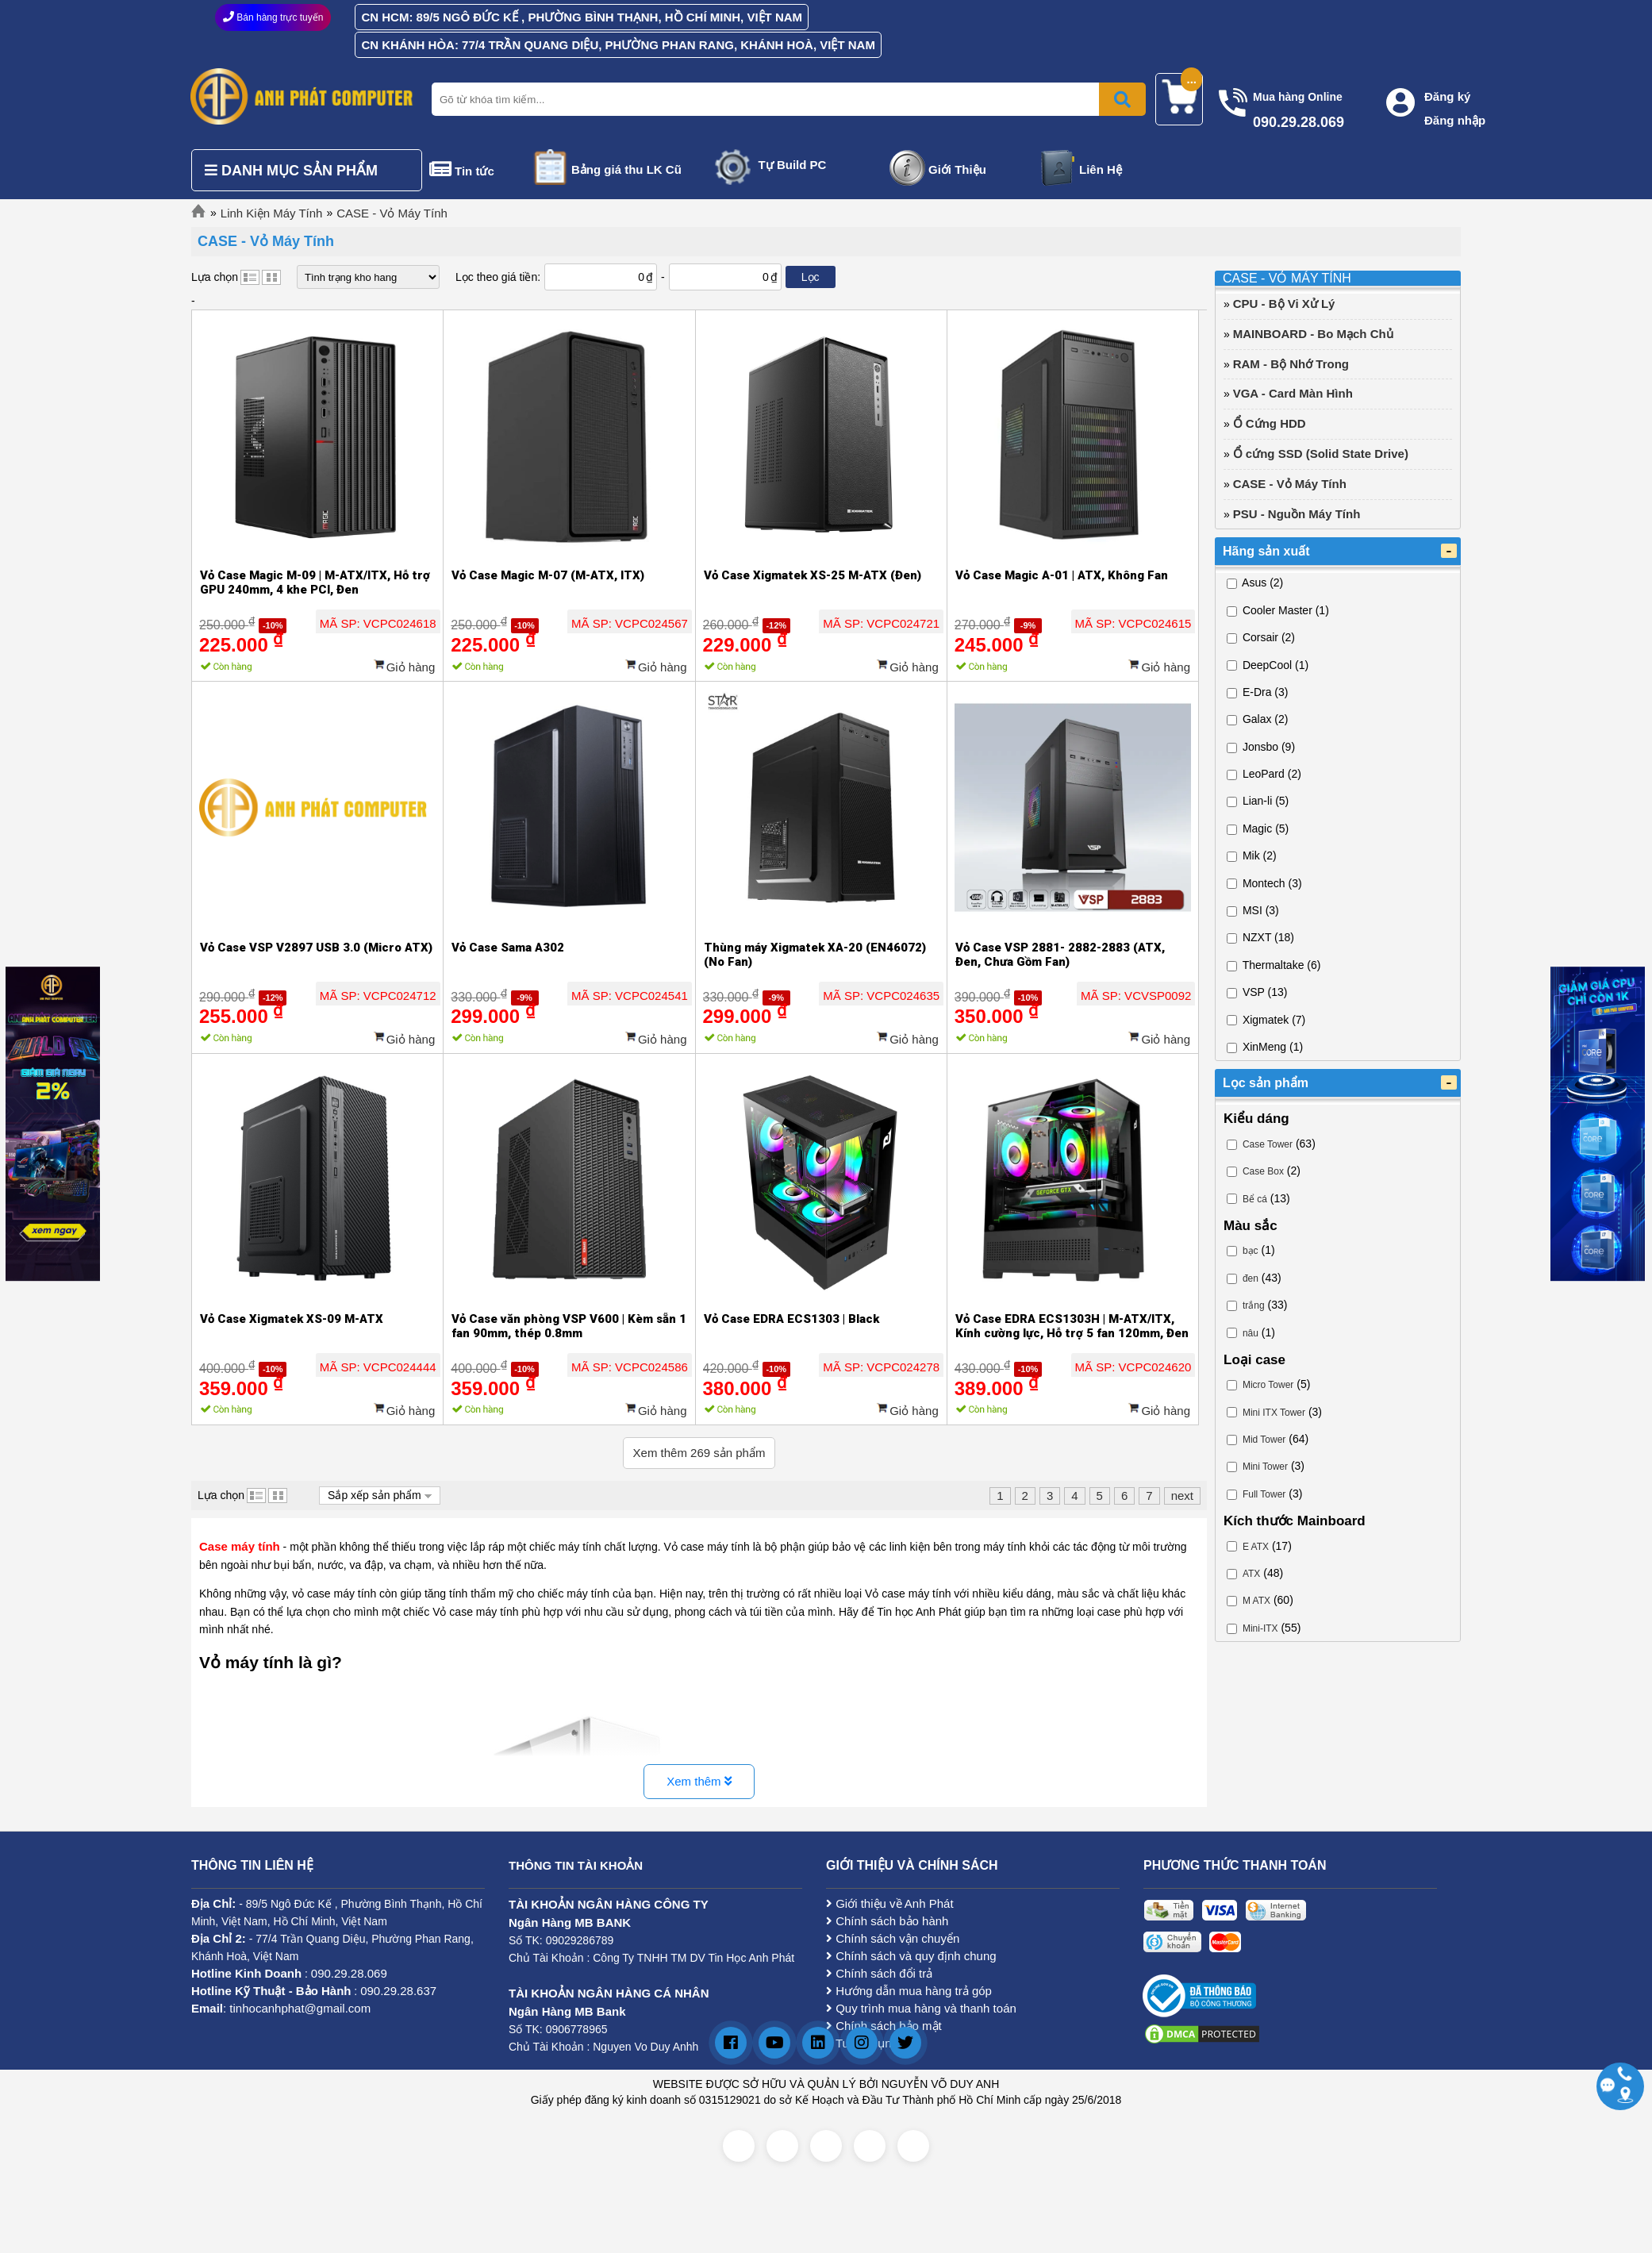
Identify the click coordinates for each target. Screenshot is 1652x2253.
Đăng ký (1447, 96)
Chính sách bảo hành (887, 1921)
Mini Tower (1265, 1466)
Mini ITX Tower (1274, 1412)
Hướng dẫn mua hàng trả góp (909, 1990)
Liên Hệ (1100, 169)
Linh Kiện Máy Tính (272, 213)
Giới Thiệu (957, 169)
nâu (1250, 1333)
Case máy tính (239, 1546)
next (1182, 1495)
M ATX (1256, 1600)
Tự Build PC (793, 164)
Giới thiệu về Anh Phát (890, 1903)
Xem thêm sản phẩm (699, 1452)
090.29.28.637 (398, 1990)
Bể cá (1255, 1199)
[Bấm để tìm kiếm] (1122, 99)
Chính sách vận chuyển (892, 1938)
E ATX (1256, 1546)
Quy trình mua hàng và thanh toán (921, 2008)
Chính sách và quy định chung (911, 1956)
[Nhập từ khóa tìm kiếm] (785, 99)
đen (1250, 1278)
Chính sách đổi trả (879, 1973)
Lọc (810, 277)
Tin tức (474, 171)
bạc (1250, 1250)
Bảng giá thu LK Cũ (626, 169)
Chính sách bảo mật (884, 2025)
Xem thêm (699, 1781)
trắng (1254, 1305)
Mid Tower (1264, 1439)
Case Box (1263, 1171)
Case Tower (1268, 1144)
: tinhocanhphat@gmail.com (281, 2008)
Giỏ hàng (411, 667)
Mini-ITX (1260, 1628)
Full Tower (1264, 1494)
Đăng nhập (1454, 120)
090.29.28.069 (349, 1973)
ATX (1251, 1573)
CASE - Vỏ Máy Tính (392, 213)
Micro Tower (1268, 1384)
